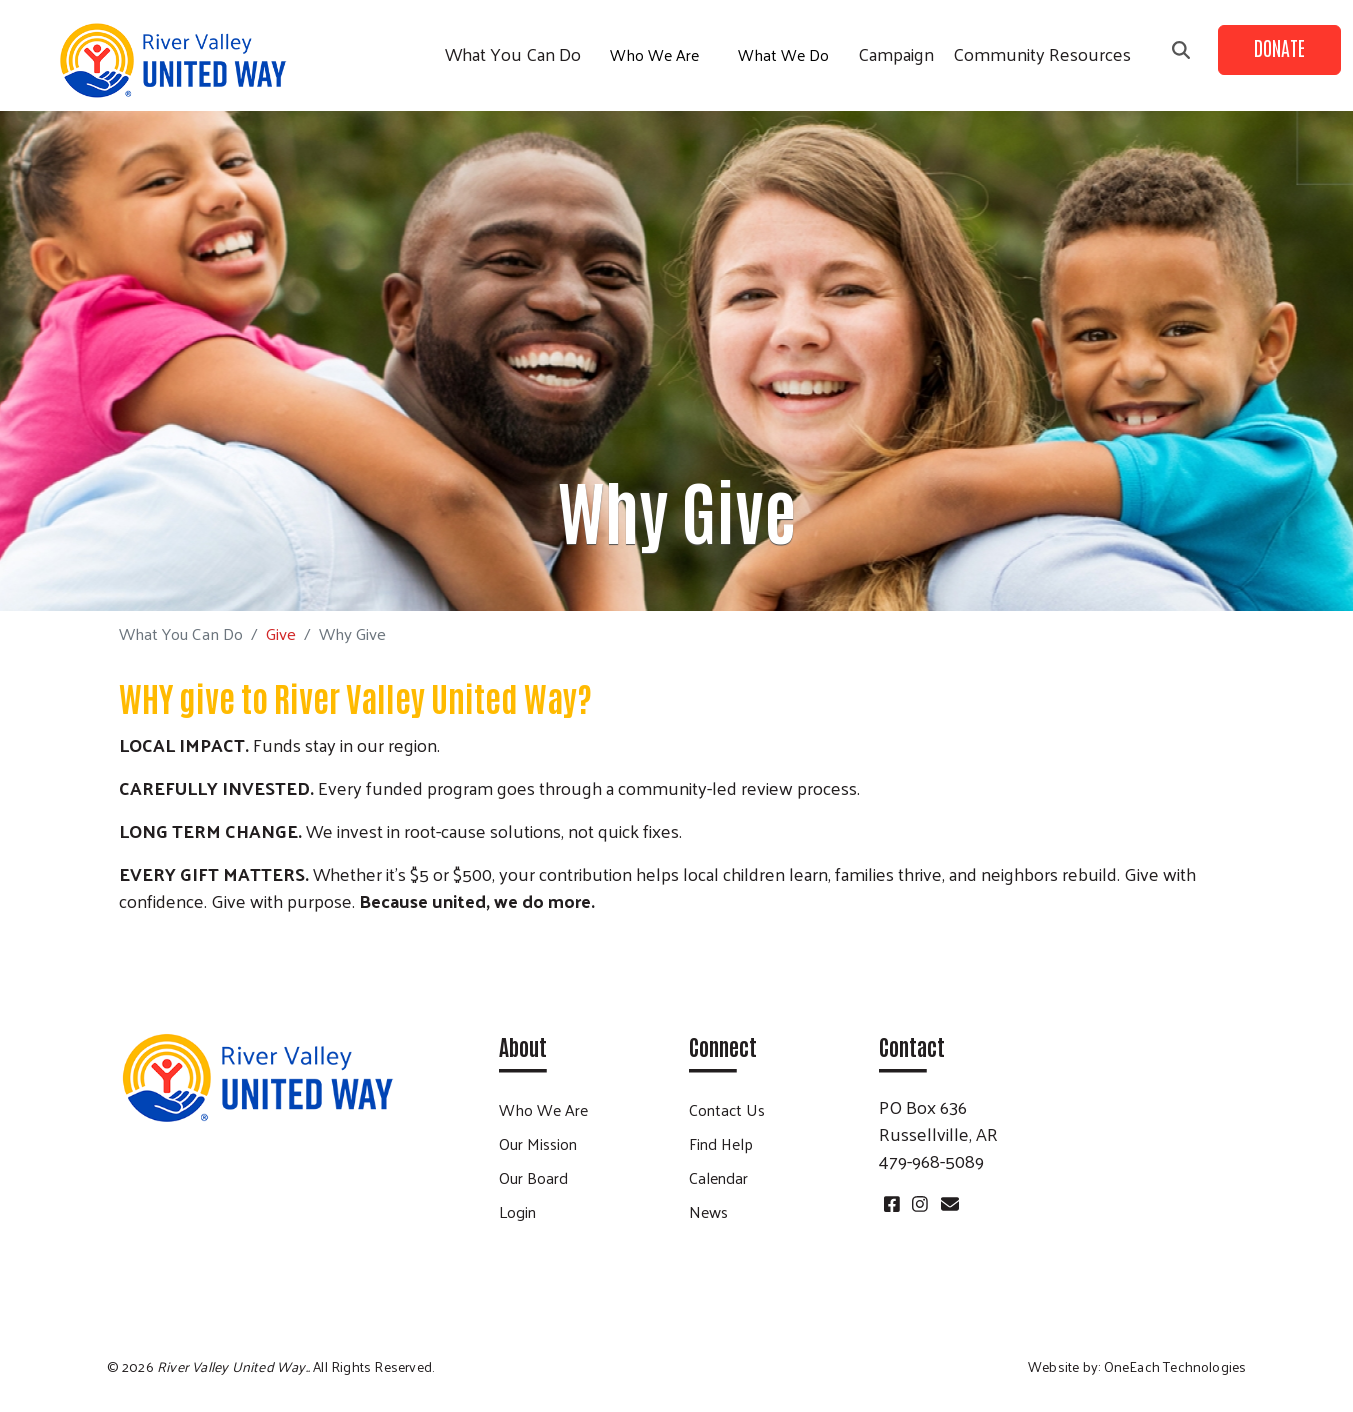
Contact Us (727, 1109)
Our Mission (538, 1143)
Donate (1279, 47)
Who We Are (654, 54)
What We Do (783, 54)
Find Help (721, 1143)
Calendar (718, 1177)
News (708, 1211)
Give (281, 633)
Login (517, 1211)
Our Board (533, 1177)
